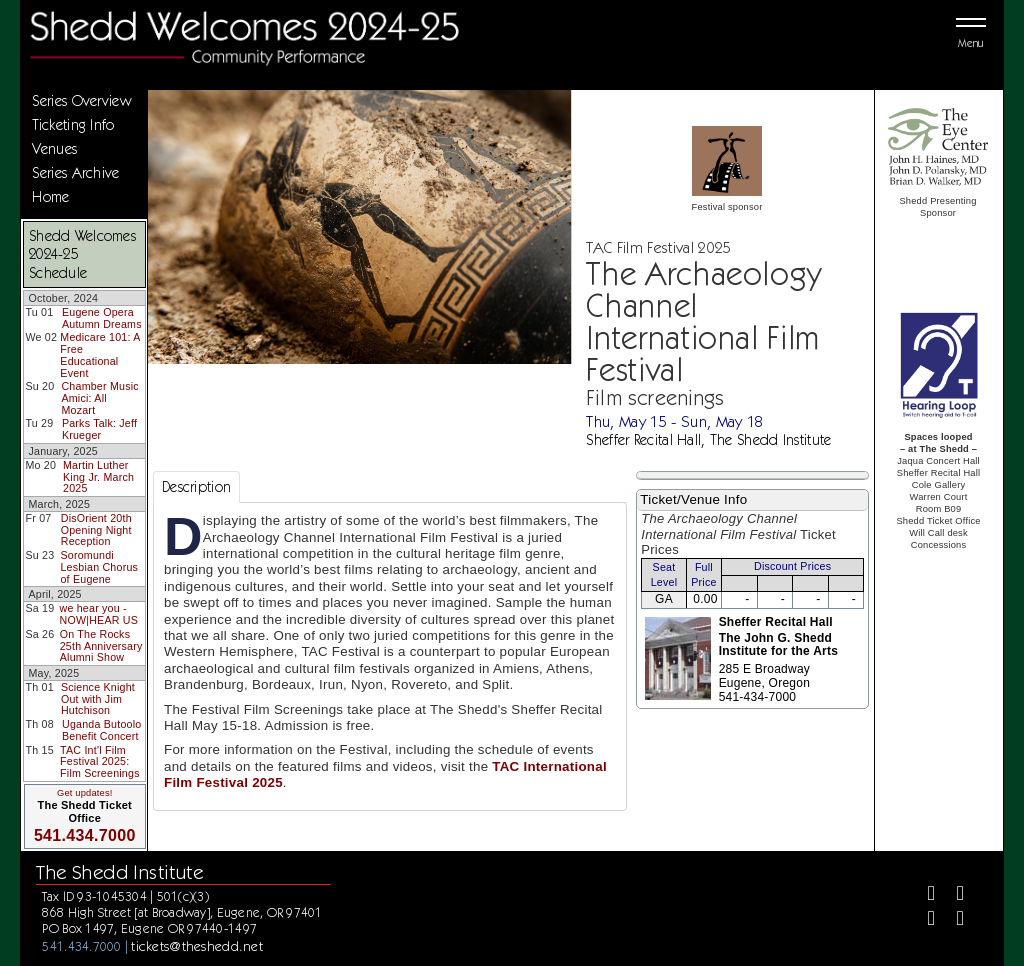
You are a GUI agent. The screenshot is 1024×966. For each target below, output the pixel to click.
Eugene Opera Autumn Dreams (102, 318)
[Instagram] (923, 920)
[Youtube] (952, 920)
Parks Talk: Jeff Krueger (99, 429)
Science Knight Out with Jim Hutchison (98, 698)
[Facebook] (923, 895)
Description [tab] (196, 487)
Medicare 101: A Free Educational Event (100, 354)
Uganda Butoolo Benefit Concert (101, 730)
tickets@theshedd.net (197, 946)
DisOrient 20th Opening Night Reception (96, 529)
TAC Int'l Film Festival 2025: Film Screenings (100, 761)
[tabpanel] (390, 656)
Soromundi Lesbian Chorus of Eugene (99, 566)
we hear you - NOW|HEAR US (99, 614)
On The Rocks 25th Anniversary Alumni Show (101, 645)
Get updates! (85, 793)
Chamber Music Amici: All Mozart (99, 397)
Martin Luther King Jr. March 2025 (98, 476)
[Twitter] (952, 895)
